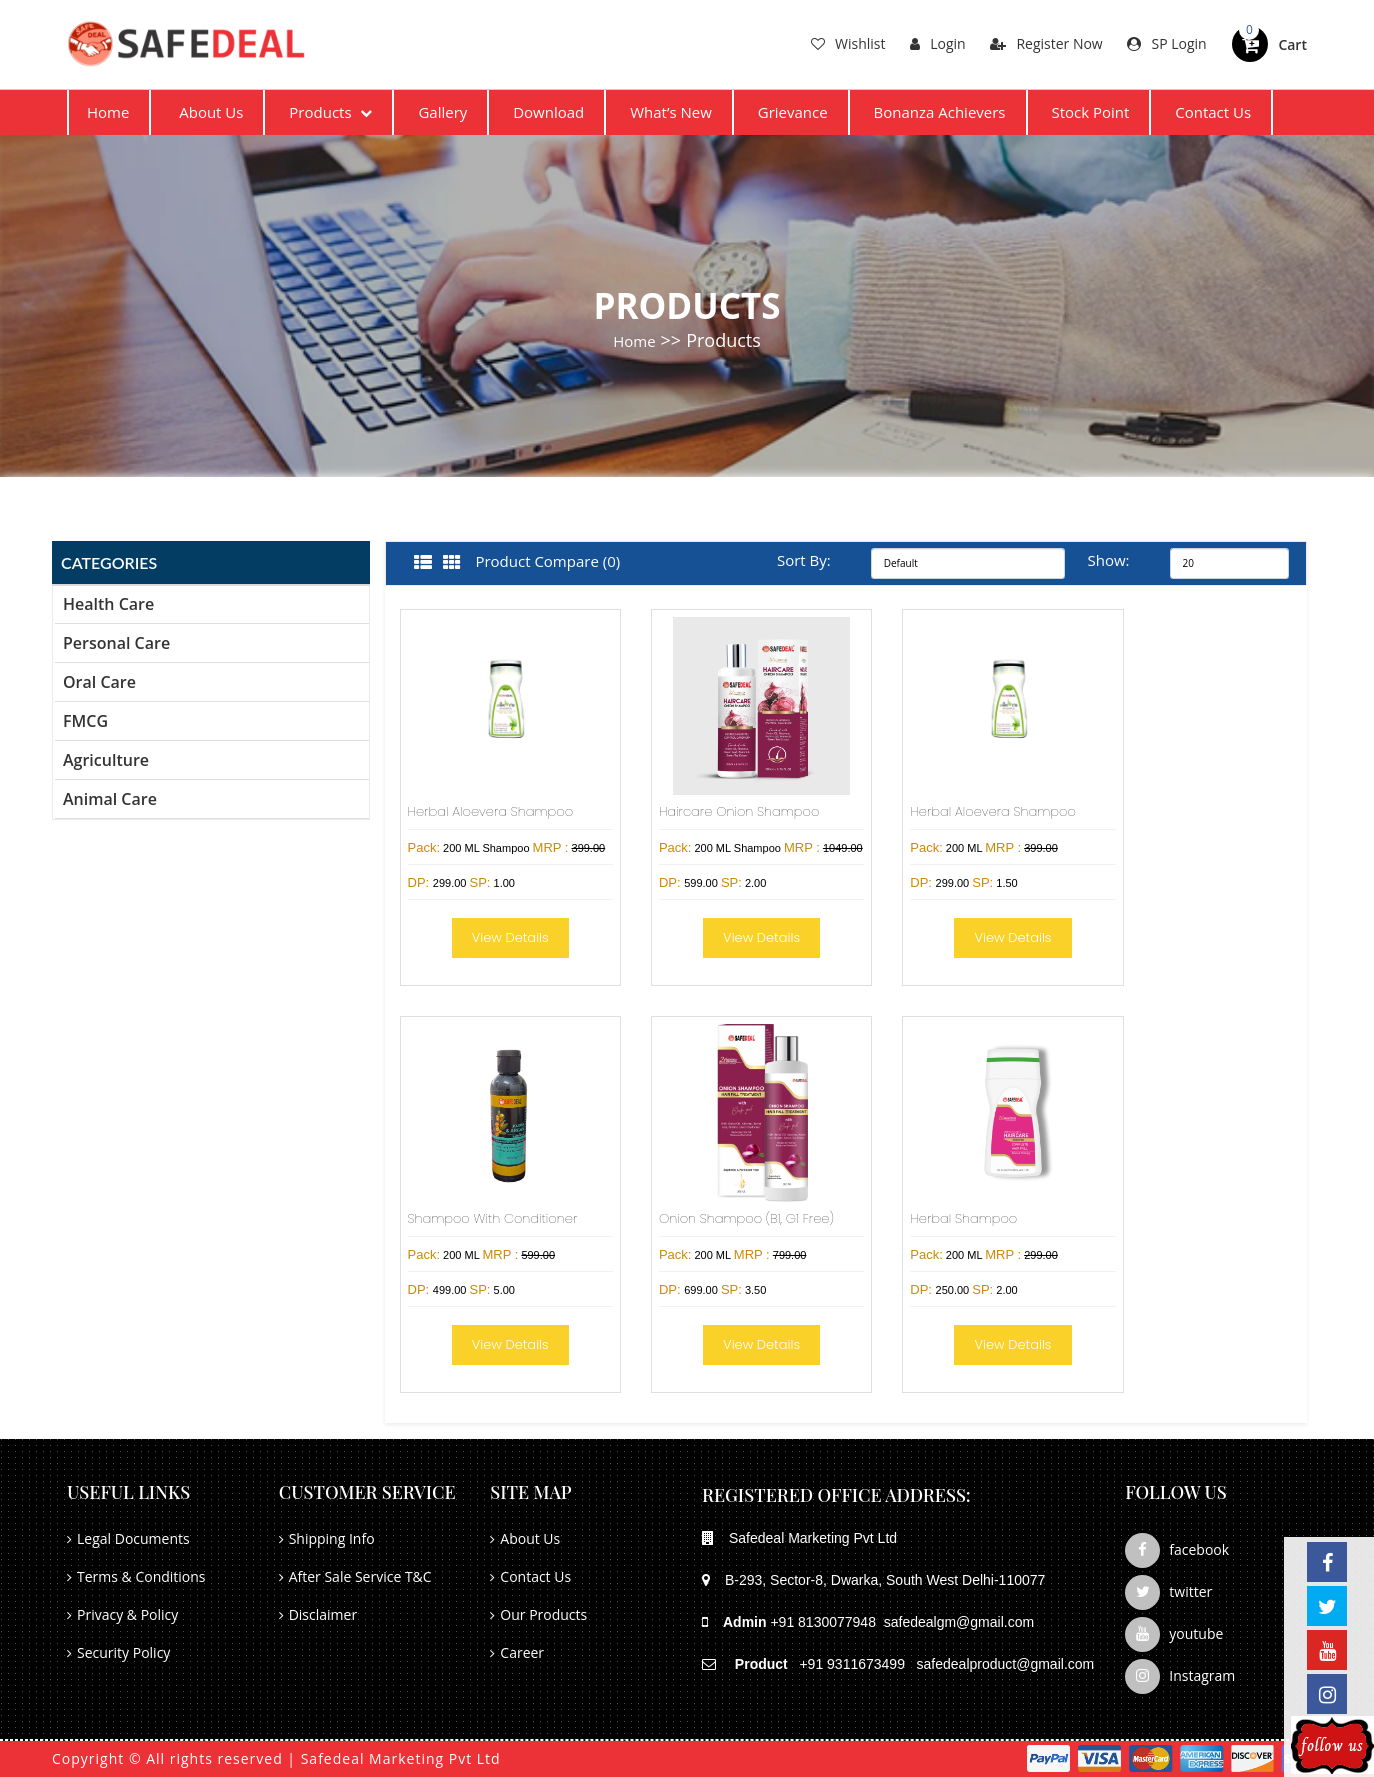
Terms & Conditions (141, 1576)
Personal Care (116, 643)
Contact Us (1213, 112)
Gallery (442, 112)
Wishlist (848, 43)
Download (548, 112)
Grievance (793, 112)
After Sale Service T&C (360, 1576)
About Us (211, 112)
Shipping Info (332, 1538)
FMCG (85, 721)
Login (937, 43)
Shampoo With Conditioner (493, 1219)
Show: (1109, 560)
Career (522, 1652)
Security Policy (123, 1652)
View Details (510, 937)
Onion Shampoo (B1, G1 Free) (746, 1219)
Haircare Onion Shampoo (739, 812)
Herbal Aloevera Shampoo (491, 812)
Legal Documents (133, 1538)
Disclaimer (323, 1614)
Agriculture (106, 760)
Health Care (108, 604)
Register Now (1046, 43)
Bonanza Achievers (940, 112)
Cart (1292, 44)
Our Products (543, 1614)
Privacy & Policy (127, 1614)
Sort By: (804, 560)
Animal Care (110, 799)
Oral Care (99, 682)
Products (330, 112)
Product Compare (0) (547, 561)
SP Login (1166, 43)
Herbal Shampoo (963, 1219)
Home (108, 112)
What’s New (671, 112)
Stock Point (1090, 112)
